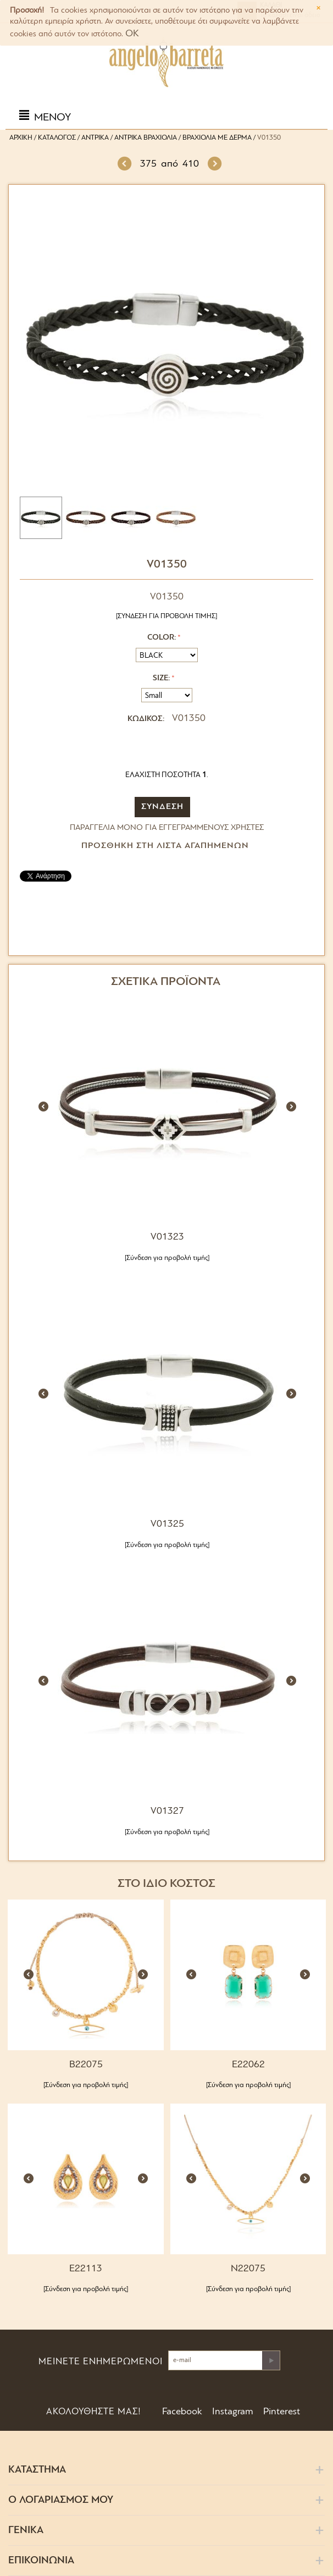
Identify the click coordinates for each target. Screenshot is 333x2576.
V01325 (167, 1524)
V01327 (167, 1811)
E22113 (85, 2269)
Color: (161, 638)
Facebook (181, 2412)
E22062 (248, 2065)
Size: (161, 678)
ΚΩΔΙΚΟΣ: (145, 719)
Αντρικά (95, 137)
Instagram (231, 2412)
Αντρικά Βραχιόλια (145, 137)
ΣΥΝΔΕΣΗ (162, 806)
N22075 (248, 2269)
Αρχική (20, 137)
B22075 (86, 2065)
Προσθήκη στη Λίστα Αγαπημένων (165, 845)
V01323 (167, 1237)
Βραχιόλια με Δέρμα (217, 137)
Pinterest (280, 2412)
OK (132, 34)
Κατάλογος (57, 137)
